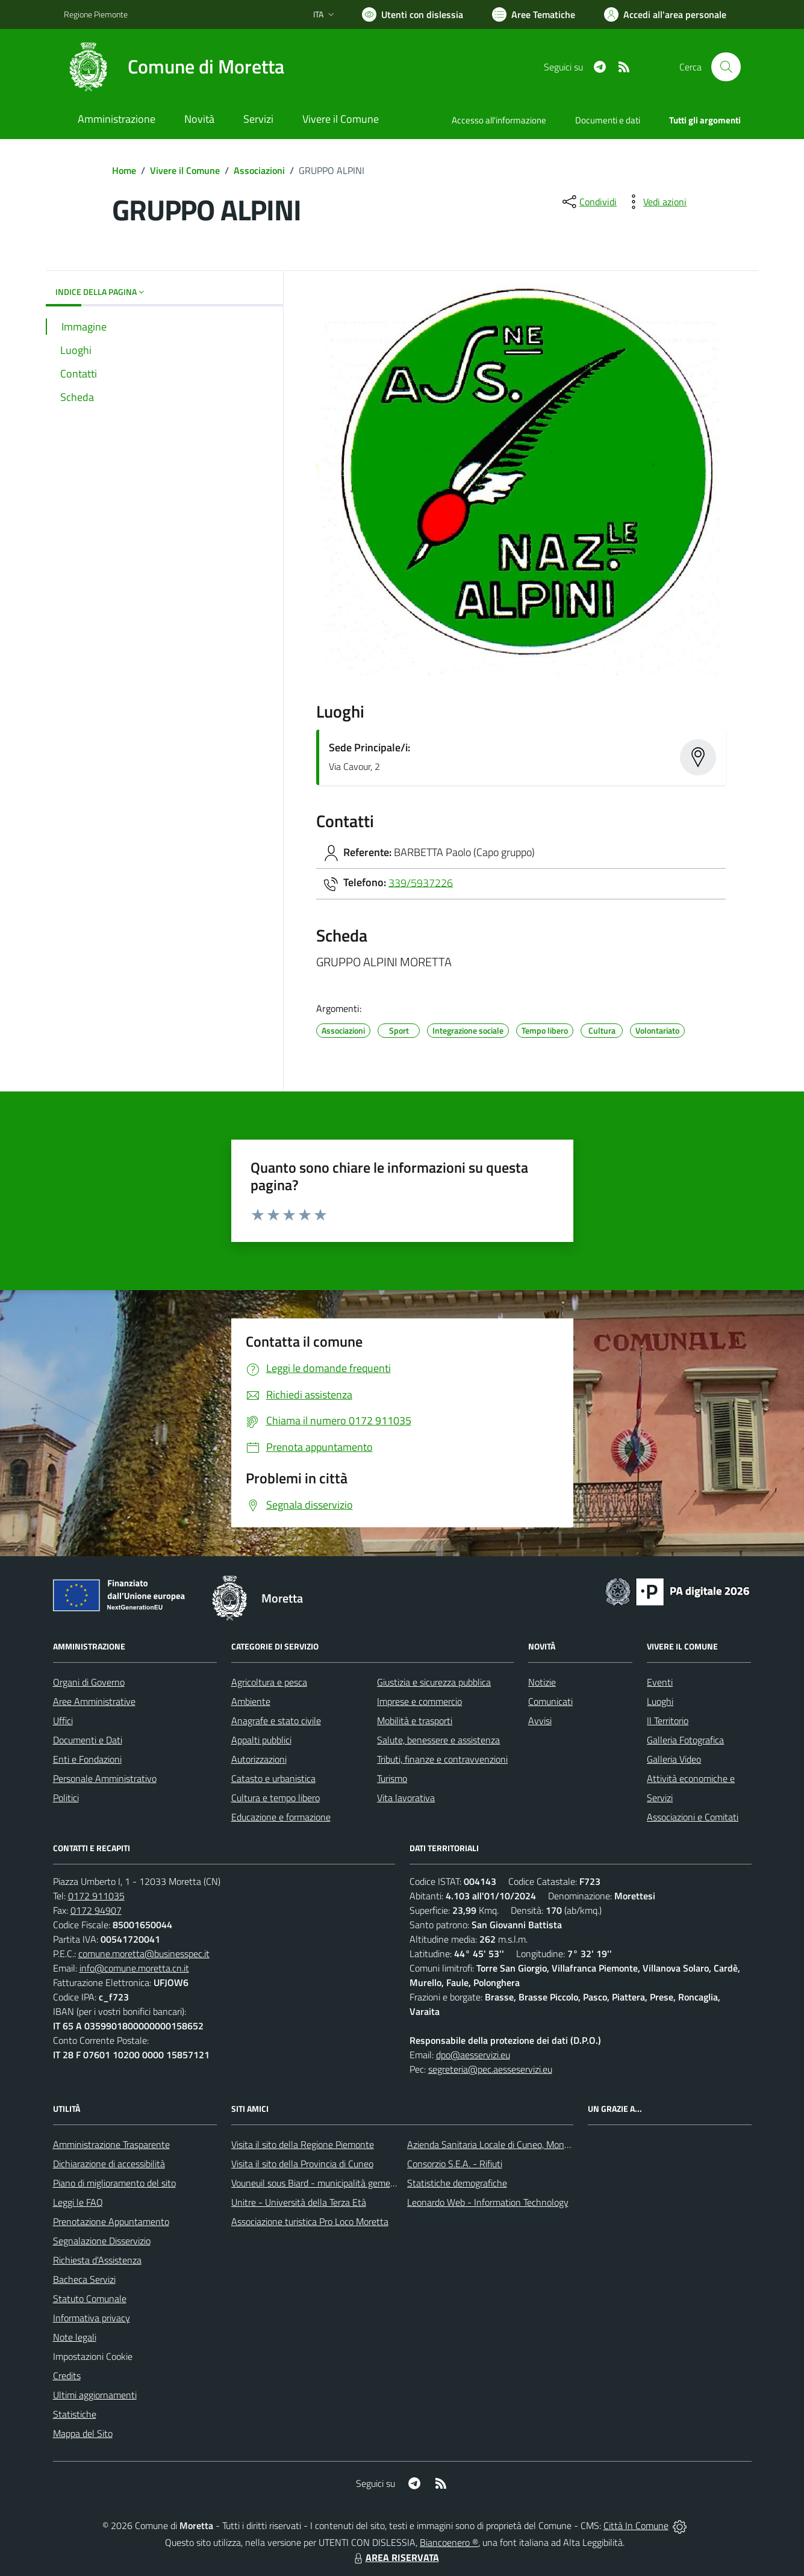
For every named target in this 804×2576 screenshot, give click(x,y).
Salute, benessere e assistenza (438, 1740)
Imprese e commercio (419, 1701)
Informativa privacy (91, 2318)
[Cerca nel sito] (725, 66)
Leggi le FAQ (78, 2202)
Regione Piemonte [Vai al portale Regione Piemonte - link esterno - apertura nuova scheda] (96, 14)
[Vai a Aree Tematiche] (534, 14)
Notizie (542, 1682)
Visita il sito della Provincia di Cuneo (302, 2163)
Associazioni (259, 170)
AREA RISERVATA (395, 2557)
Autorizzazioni (259, 1759)
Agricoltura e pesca (269, 1682)
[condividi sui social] (588, 201)
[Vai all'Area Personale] (665, 14)
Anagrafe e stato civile (276, 1720)
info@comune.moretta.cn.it (134, 1968)
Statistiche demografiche (457, 2183)
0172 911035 (96, 1896)
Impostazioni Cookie (92, 2356)
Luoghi (660, 1701)
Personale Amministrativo (105, 1778)
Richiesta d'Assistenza (97, 2260)
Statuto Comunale (89, 2298)
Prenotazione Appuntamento (111, 2221)
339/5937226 (420, 882)
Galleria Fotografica (685, 1740)
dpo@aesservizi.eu (473, 2054)
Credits (67, 2375)
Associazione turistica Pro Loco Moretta (309, 2221)
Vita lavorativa (406, 1797)
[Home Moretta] (174, 67)
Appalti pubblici (261, 1740)
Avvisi (540, 1720)
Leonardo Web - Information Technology (488, 2202)
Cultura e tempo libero (275, 1797)
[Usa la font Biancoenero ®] (412, 14)
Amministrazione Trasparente (111, 2144)
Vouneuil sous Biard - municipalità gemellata (319, 2183)
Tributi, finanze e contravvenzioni (442, 1759)
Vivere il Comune (185, 170)
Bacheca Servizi (84, 2279)
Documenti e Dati (87, 1740)
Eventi (660, 1682)
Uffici (63, 1720)
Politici (66, 1797)
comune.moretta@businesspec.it (144, 1953)
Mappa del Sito (83, 2433)
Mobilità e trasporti (414, 1720)
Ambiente (250, 1701)
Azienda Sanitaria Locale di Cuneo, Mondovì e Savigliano (519, 2144)
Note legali (74, 2337)
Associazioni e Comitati (692, 1817)
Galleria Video (674, 1759)
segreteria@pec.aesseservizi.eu (490, 2069)
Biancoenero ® (449, 2542)
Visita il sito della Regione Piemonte (302, 2144)
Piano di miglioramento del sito (114, 2183)
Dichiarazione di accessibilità (109, 2163)
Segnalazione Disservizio (102, 2240)
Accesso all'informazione (499, 120)
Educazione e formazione (281, 1817)
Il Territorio (667, 1720)
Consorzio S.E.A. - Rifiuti (454, 2163)
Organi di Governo (89, 1682)
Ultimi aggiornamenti (95, 2395)
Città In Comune (635, 2525)
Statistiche (74, 2414)
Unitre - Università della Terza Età (298, 2202)
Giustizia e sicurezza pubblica (434, 1682)
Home (124, 170)
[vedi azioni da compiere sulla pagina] (655, 201)
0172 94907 (96, 1910)
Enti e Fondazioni (87, 1759)
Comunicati (550, 1701)
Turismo (392, 1778)
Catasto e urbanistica (273, 1778)
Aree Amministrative (94, 1701)
